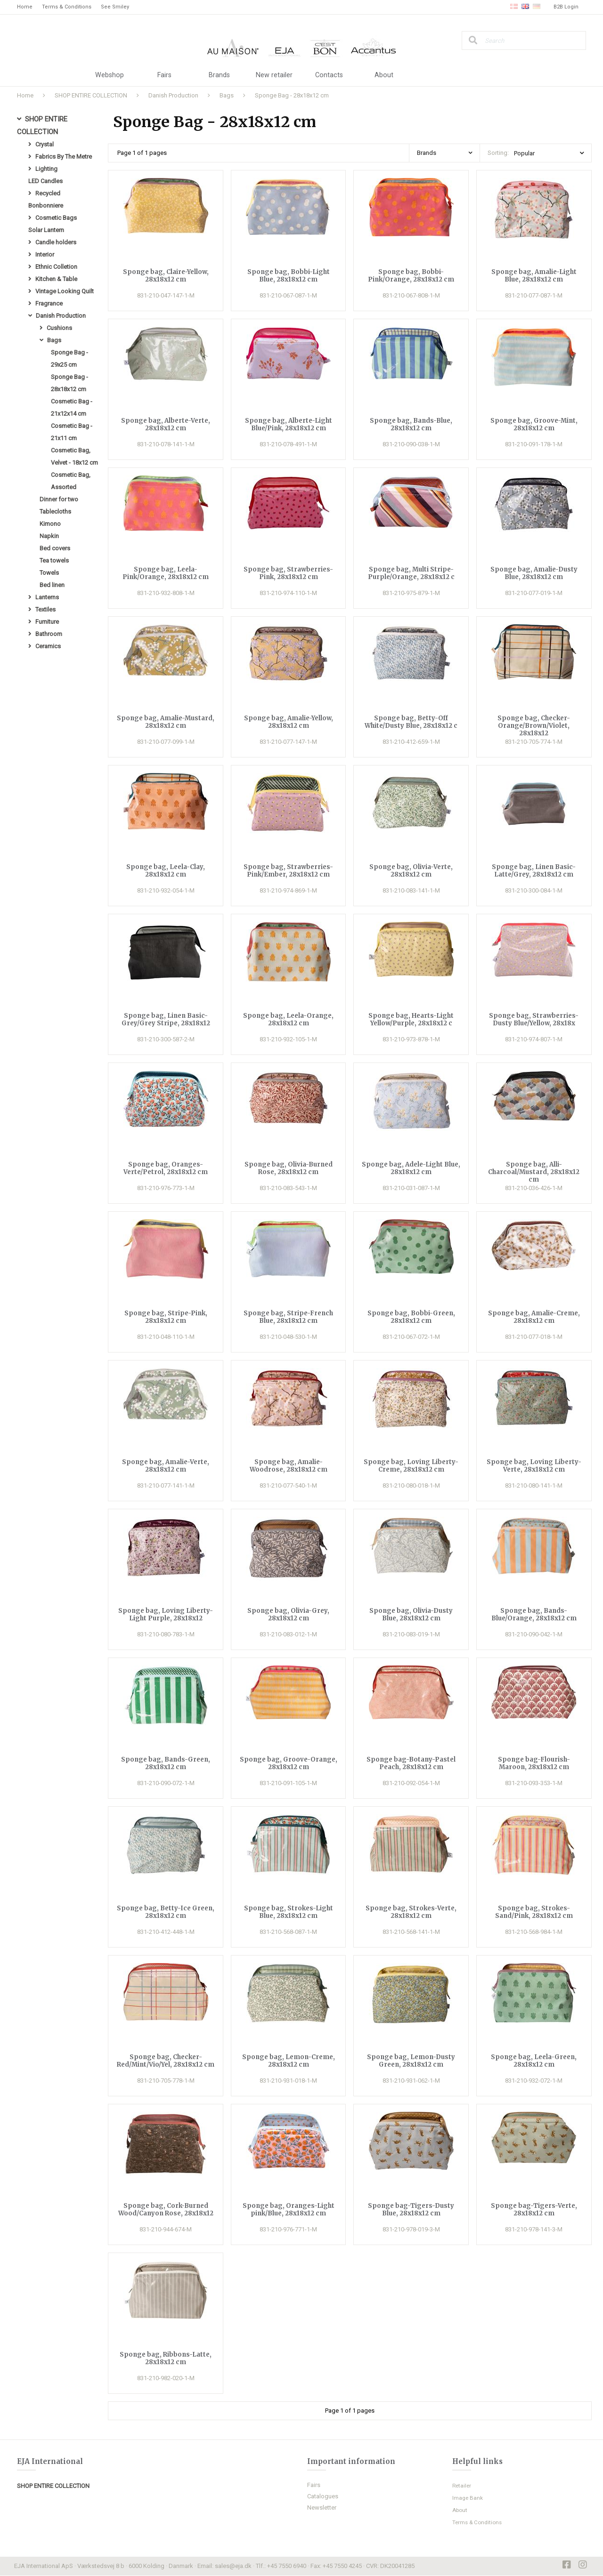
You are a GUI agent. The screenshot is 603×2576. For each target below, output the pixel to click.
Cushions (59, 336)
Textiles (45, 628)
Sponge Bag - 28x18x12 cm (292, 95)
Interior (44, 260)
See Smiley (115, 7)
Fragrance (49, 310)
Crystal (44, 145)
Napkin (49, 552)
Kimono (50, 539)
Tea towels (54, 577)
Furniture (47, 641)
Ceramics (48, 666)
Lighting (46, 171)
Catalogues (322, 2496)
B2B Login (566, 7)
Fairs (164, 75)
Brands (219, 75)
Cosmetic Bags (56, 221)
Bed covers (55, 565)
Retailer (462, 2486)
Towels (49, 590)
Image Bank (467, 2498)
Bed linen (52, 603)
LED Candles (45, 183)
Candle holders (55, 247)
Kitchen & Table (56, 285)
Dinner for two (59, 514)
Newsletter (321, 2508)
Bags (227, 95)
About (384, 75)
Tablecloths (55, 527)
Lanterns (47, 616)
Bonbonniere (45, 209)
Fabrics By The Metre (63, 158)
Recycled (47, 196)
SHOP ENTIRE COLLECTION (91, 95)
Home (25, 7)
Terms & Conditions (66, 7)
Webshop (109, 75)
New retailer (274, 75)
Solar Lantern (46, 234)
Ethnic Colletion (56, 272)
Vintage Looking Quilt (64, 298)
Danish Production (173, 95)
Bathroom (48, 654)
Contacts (329, 75)
